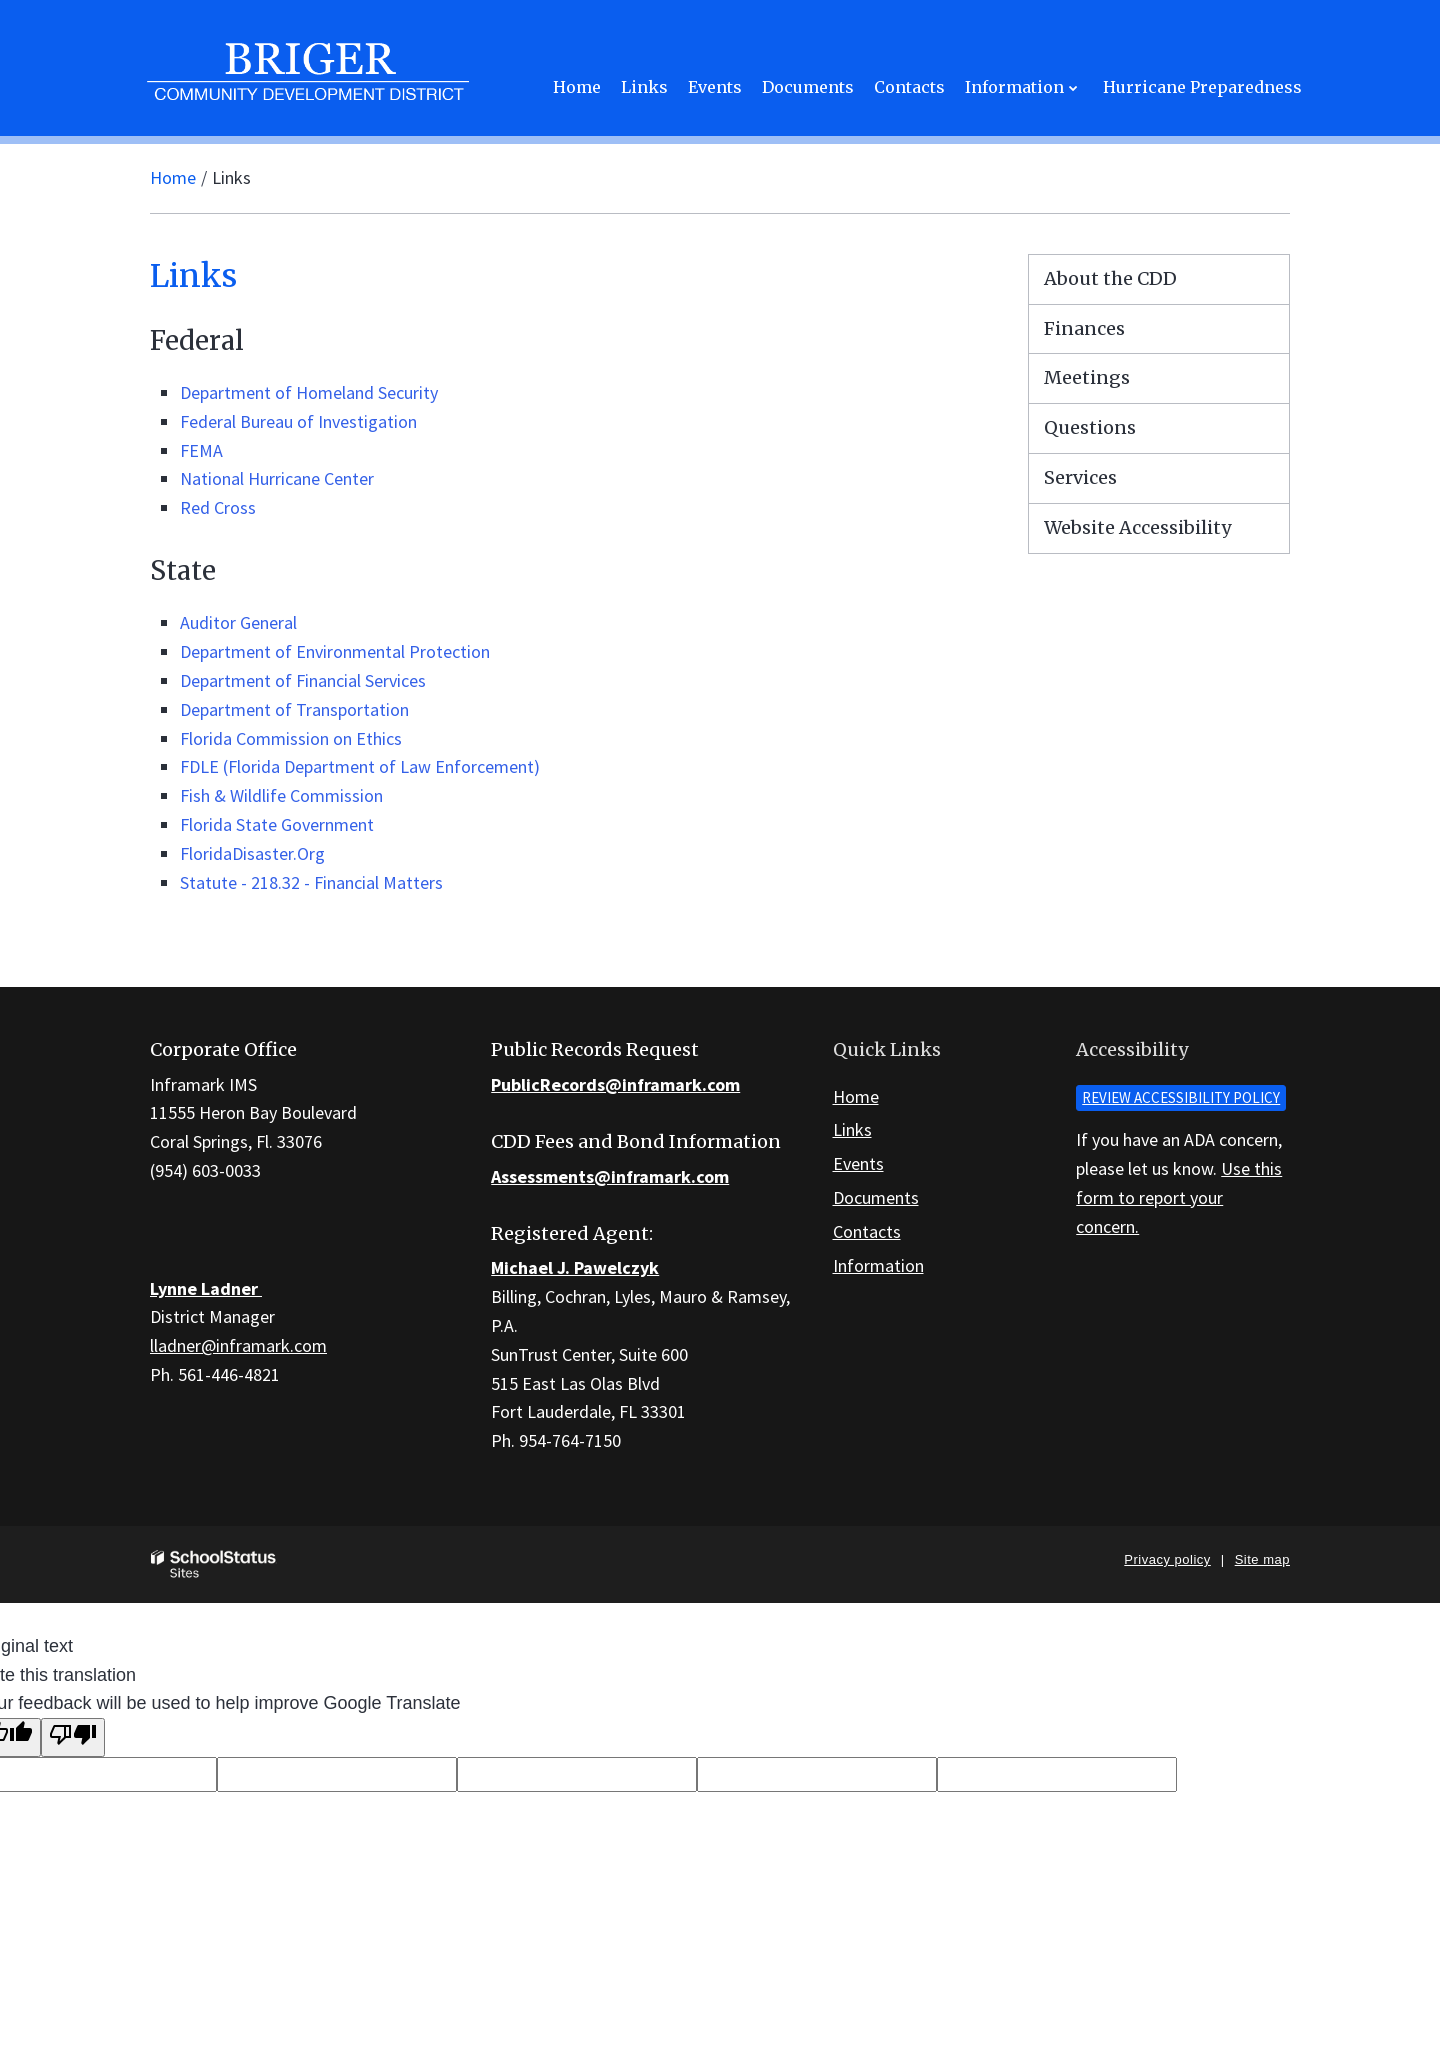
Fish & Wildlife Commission (281, 795)
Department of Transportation (294, 709)
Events (858, 1163)
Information (878, 1265)
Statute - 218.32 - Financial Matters (311, 882)
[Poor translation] (73, 1737)
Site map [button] (1262, 1559)
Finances (1084, 328)
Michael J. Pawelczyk (575, 1267)
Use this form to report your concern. (1179, 1197)
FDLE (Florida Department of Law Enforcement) (360, 766)
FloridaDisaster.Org (252, 853)
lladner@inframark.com (238, 1345)
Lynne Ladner (206, 1288)
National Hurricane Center (277, 478)
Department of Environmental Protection (335, 651)
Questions (1090, 427)
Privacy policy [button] (1167, 1559)
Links (852, 1129)
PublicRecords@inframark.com (615, 1084)
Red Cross (218, 507)
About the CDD (1110, 278)
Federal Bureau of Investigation (298, 421)
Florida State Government (277, 824)
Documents (876, 1197)
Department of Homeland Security (309, 392)
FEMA (201, 450)
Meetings (1087, 377)
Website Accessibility (1137, 527)
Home (173, 177)
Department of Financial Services (303, 680)
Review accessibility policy (1181, 1097)
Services (1080, 477)
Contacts (867, 1231)
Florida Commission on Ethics (291, 738)
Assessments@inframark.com (610, 1176)
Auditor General (238, 622)
